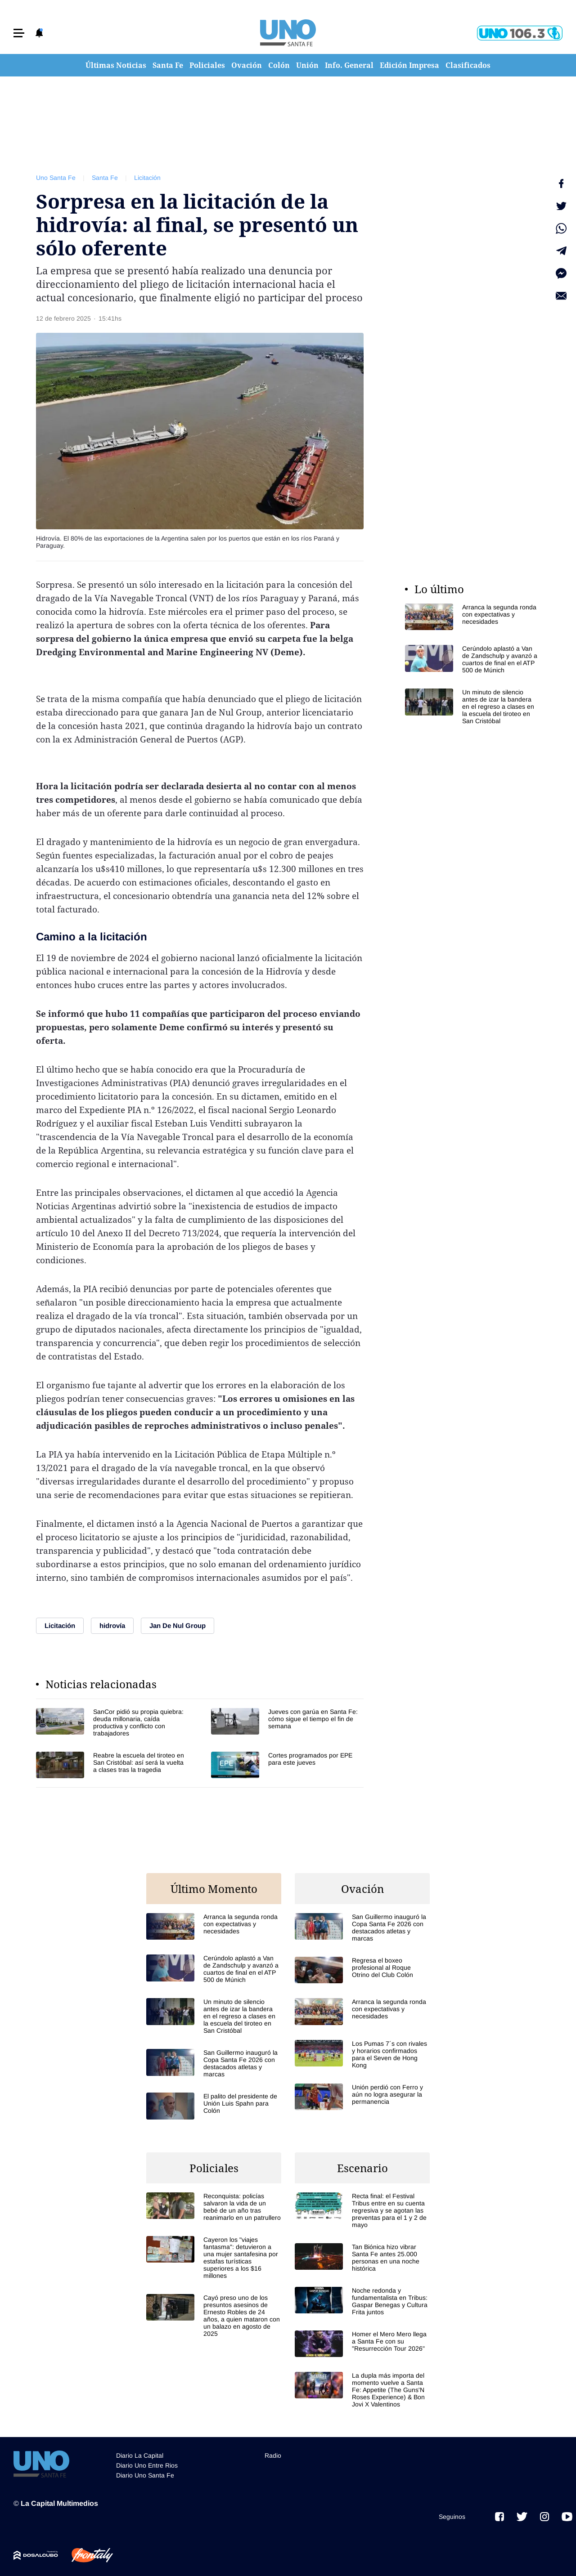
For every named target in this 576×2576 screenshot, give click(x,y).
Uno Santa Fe (56, 177)
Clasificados (468, 65)
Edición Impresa (409, 65)
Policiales (207, 65)
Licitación (147, 177)
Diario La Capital (139, 2455)
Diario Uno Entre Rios (147, 2465)
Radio (273, 2455)
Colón (279, 65)
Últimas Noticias (116, 65)
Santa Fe (168, 65)
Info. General (349, 65)
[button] (19, 33)
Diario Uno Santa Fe (145, 2475)
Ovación (246, 65)
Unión (307, 65)
